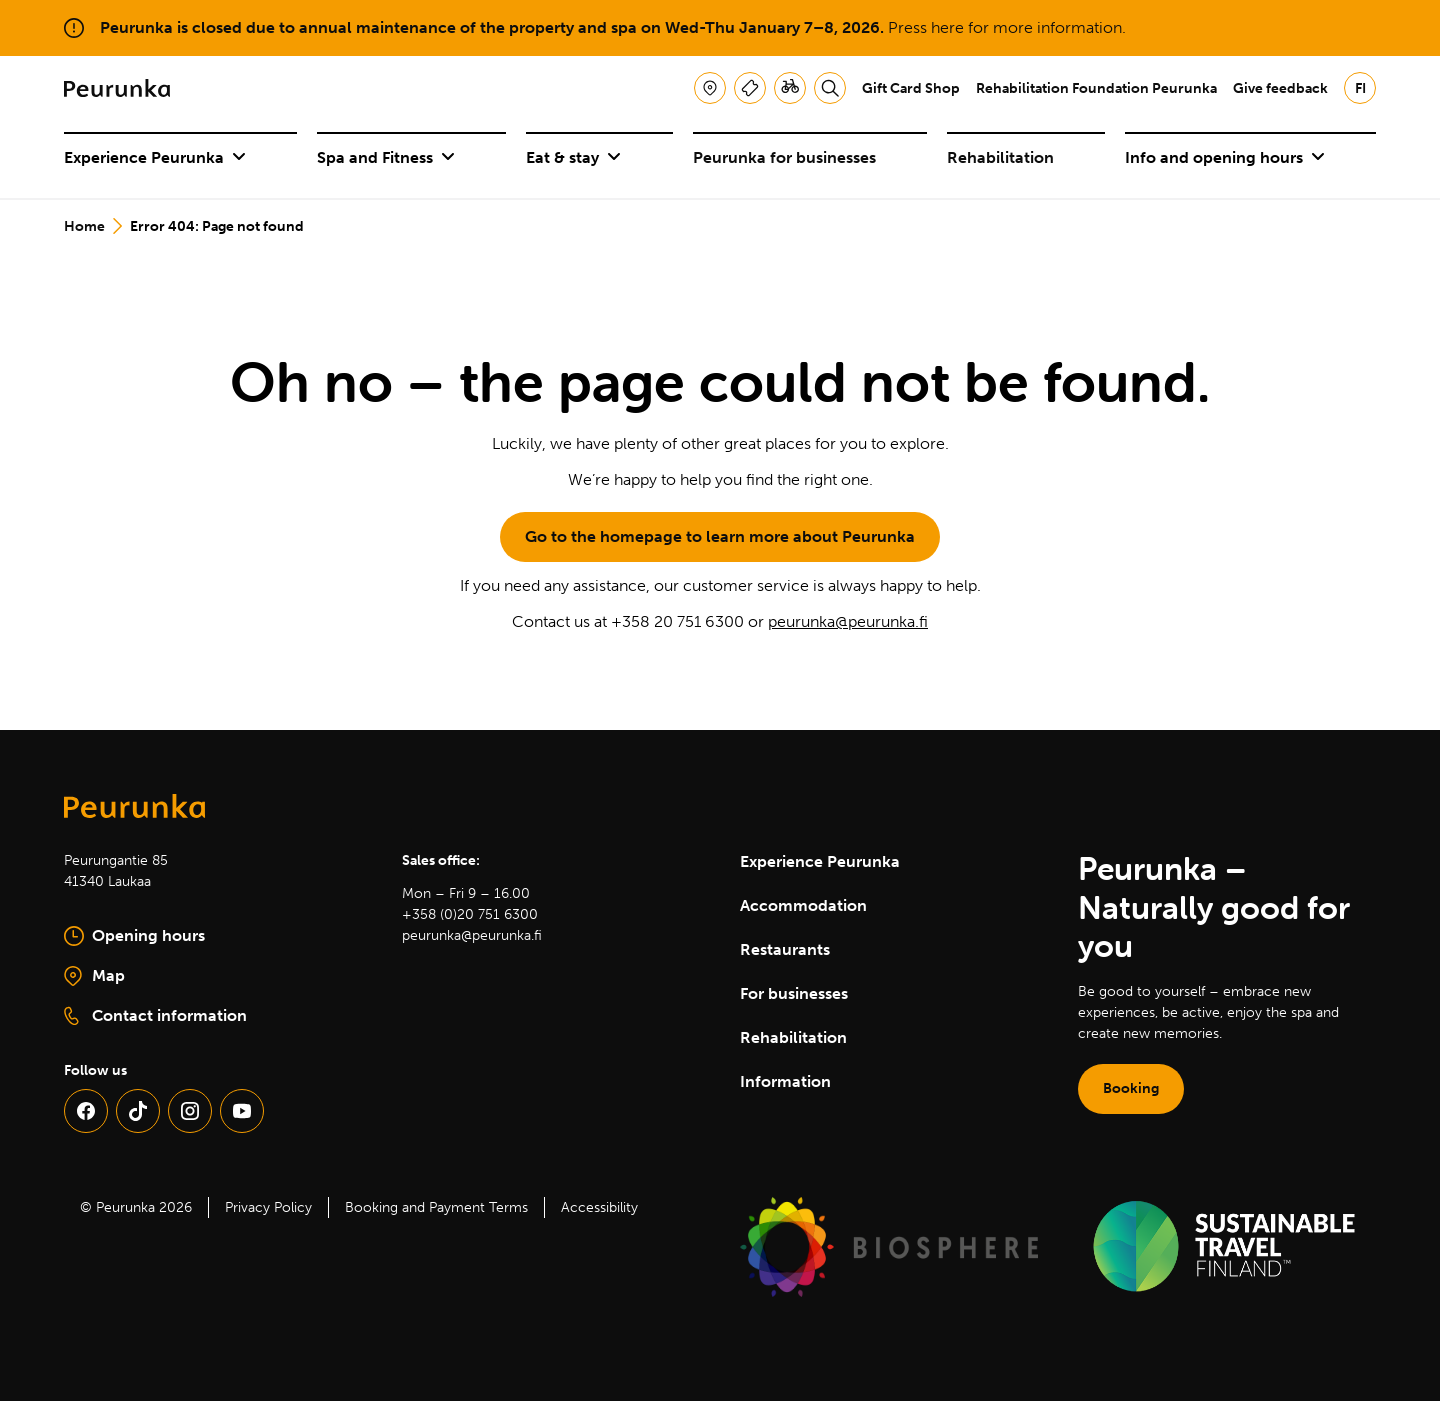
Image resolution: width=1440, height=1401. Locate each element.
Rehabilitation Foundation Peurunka (1096, 88)
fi (1360, 88)
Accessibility (599, 1207)
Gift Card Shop (911, 88)
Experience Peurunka (155, 157)
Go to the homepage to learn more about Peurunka (720, 536)
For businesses (794, 993)
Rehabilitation (1000, 157)
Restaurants (785, 949)
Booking (1131, 1088)
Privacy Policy (268, 1207)
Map (161, 977)
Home (84, 226)
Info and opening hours (1225, 157)
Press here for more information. (1007, 27)
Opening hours (134, 936)
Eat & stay (573, 157)
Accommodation (803, 905)
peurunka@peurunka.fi (848, 621)
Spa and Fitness (386, 157)
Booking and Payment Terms (436, 1207)
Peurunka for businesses (784, 157)
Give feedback (1280, 88)
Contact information (155, 1016)
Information (785, 1081)
